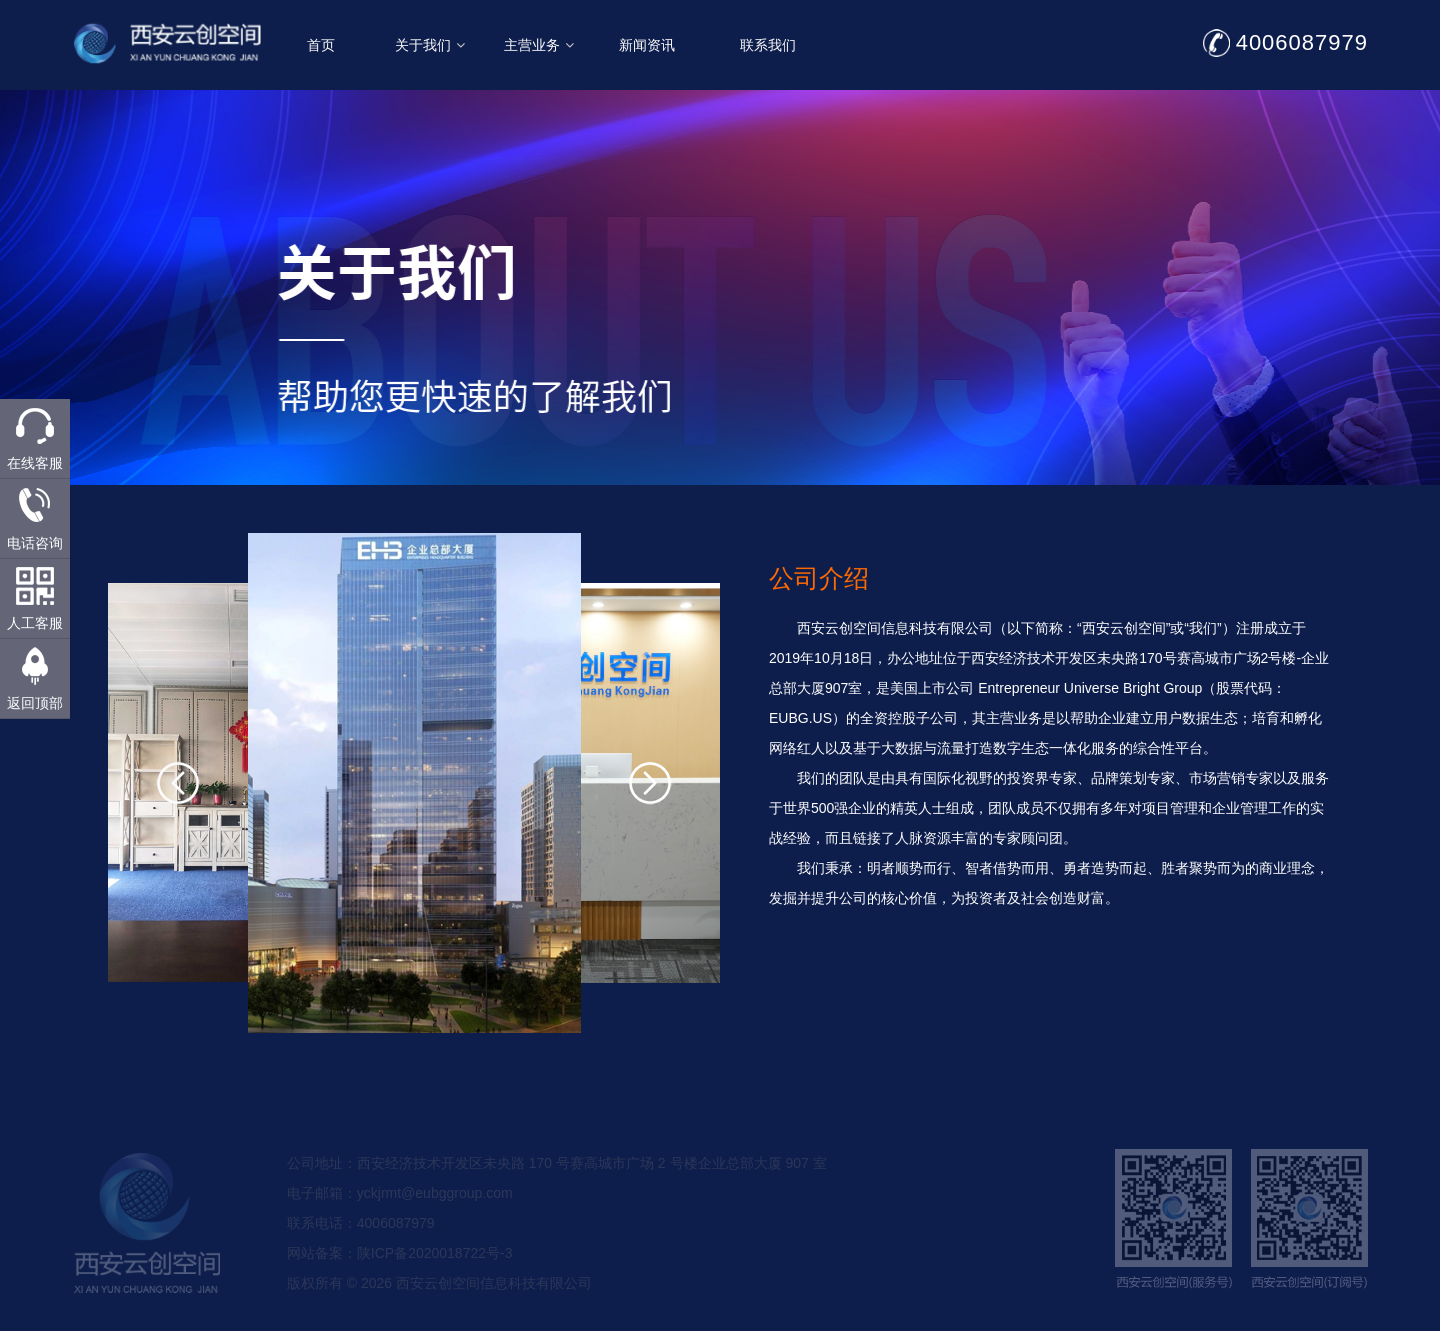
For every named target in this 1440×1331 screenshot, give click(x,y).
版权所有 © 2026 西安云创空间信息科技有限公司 (439, 1309)
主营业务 (605, 45)
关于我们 (496, 45)
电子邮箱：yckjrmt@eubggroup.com (400, 1219)
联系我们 (834, 45)
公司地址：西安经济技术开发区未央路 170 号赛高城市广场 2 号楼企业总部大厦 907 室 (557, 1189)
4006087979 (1368, 42)
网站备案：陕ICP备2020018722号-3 (400, 1279)
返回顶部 (35, 703)
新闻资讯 (714, 45)
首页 (388, 45)
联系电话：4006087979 (361, 1249)
